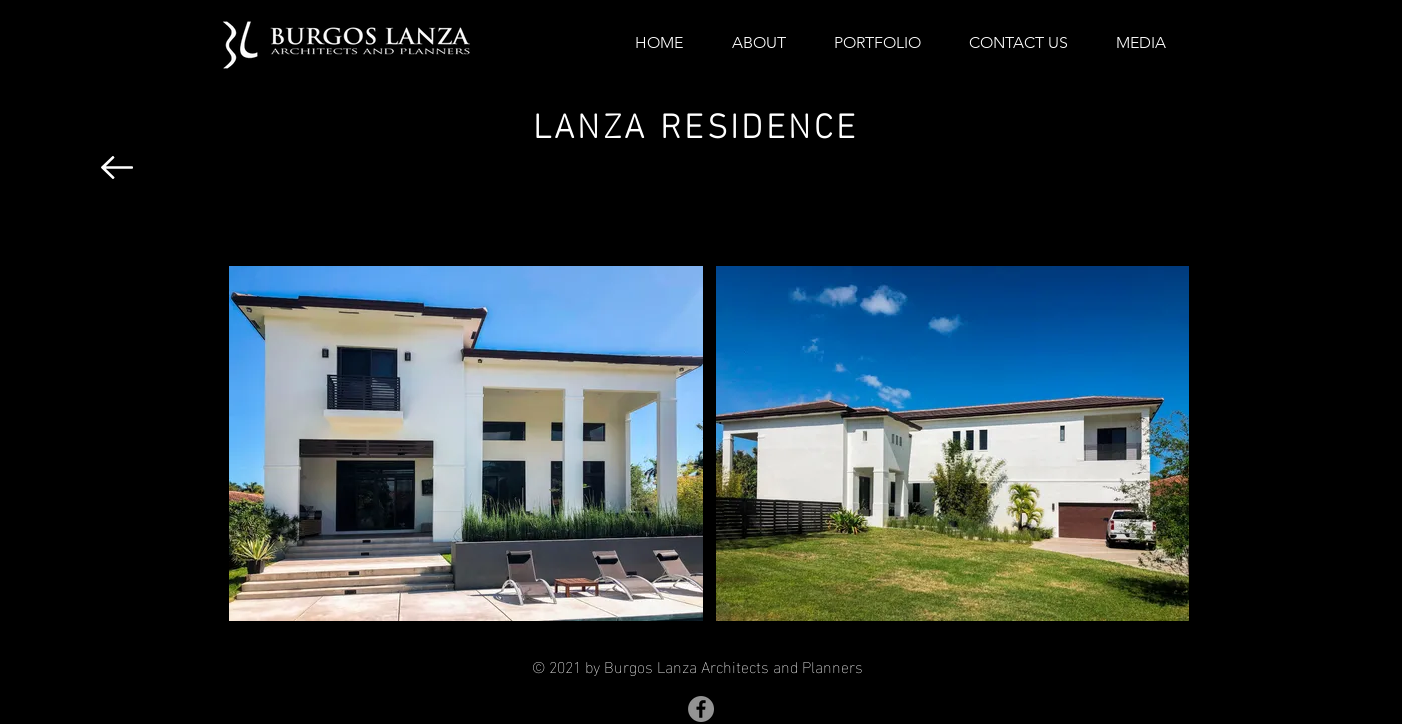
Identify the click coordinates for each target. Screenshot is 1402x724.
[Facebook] (701, 709)
